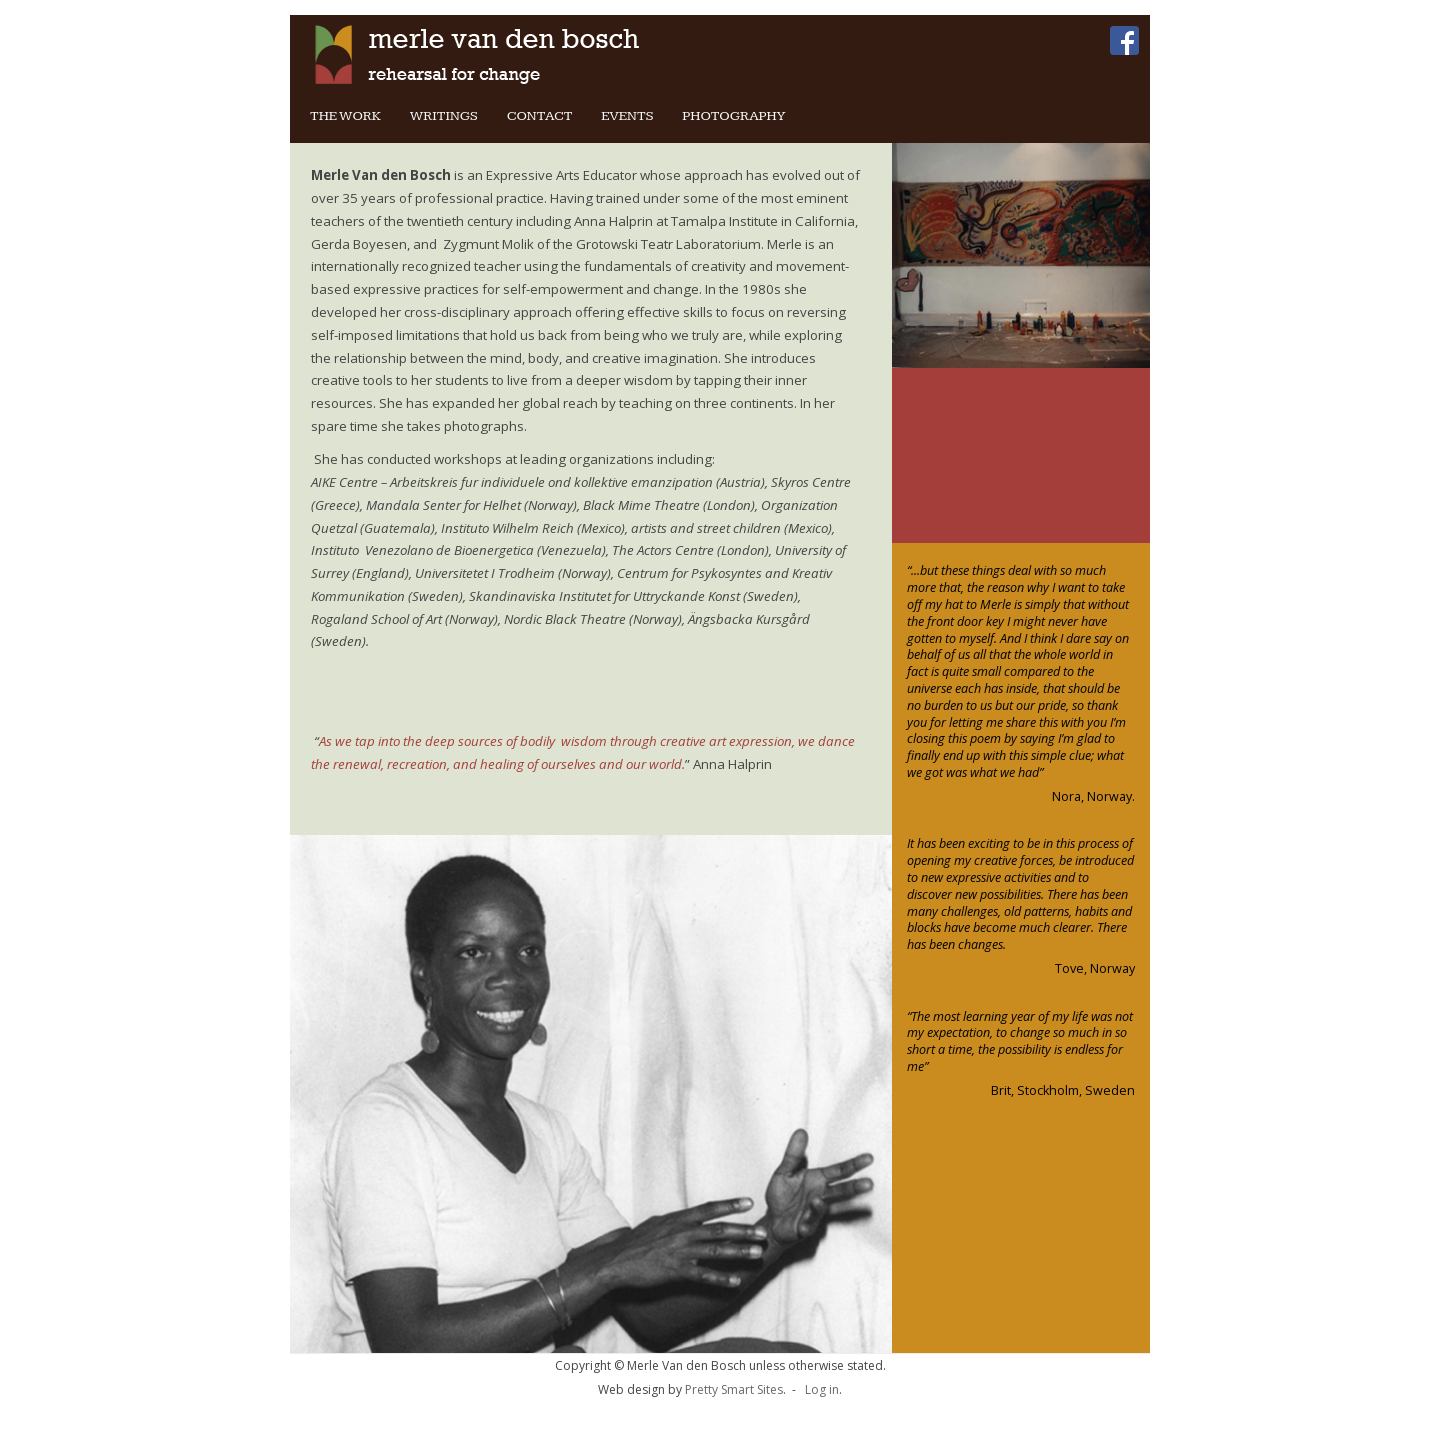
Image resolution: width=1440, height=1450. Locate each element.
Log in (822, 1389)
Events (627, 116)
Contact (540, 116)
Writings (444, 116)
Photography (733, 116)
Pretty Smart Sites (734, 1389)
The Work (345, 116)
